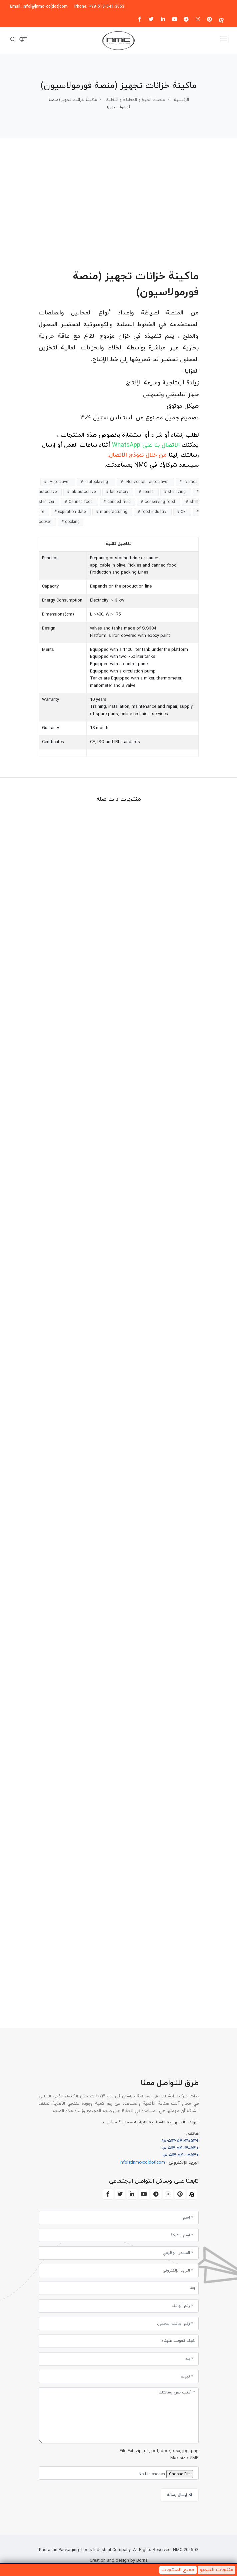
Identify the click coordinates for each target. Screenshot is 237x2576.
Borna (142, 2561)
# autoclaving (96, 482)
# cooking (70, 522)
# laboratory (118, 492)
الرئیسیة (181, 100)
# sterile (147, 492)
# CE (182, 512)
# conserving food (159, 502)
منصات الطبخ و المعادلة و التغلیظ (135, 100)
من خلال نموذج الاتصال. (137, 455)
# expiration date (70, 512)
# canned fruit (117, 502)
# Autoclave (58, 482)
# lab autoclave (82, 492)
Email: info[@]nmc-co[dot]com (39, 6)
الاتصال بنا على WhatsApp (145, 445)
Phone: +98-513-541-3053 (99, 6)
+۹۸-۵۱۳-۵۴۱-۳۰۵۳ (180, 2141)
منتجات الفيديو (216, 2569)
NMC (177, 2550)
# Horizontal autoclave (146, 482)
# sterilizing (175, 492)
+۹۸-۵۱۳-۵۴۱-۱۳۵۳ (181, 2155)
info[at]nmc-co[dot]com (142, 2163)
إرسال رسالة (179, 2495)
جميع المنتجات (178, 2569)
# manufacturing (112, 512)
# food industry (153, 512)
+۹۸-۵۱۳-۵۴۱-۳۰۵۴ (180, 2148)
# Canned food (79, 502)
